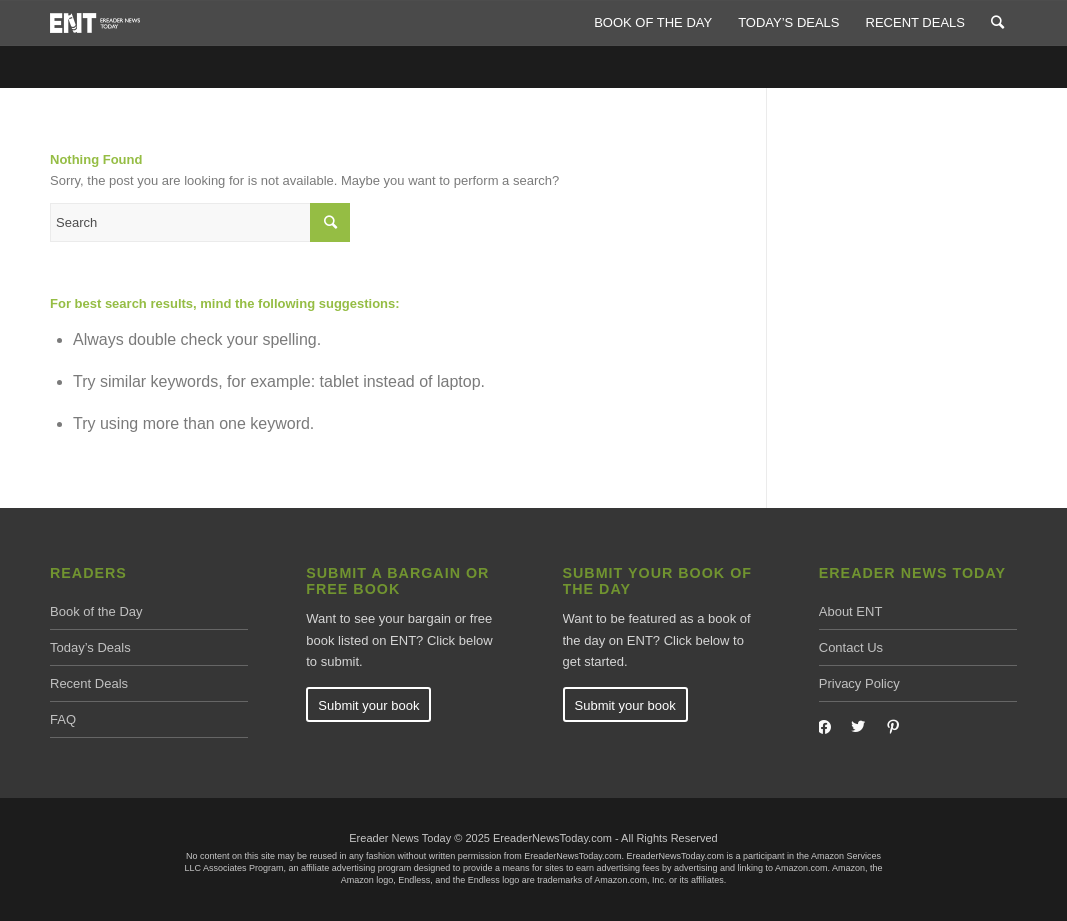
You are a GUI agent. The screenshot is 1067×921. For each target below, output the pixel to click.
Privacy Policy (859, 683)
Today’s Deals (90, 647)
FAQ (63, 719)
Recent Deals (89, 683)
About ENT (851, 611)
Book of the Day (96, 611)
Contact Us (851, 647)
